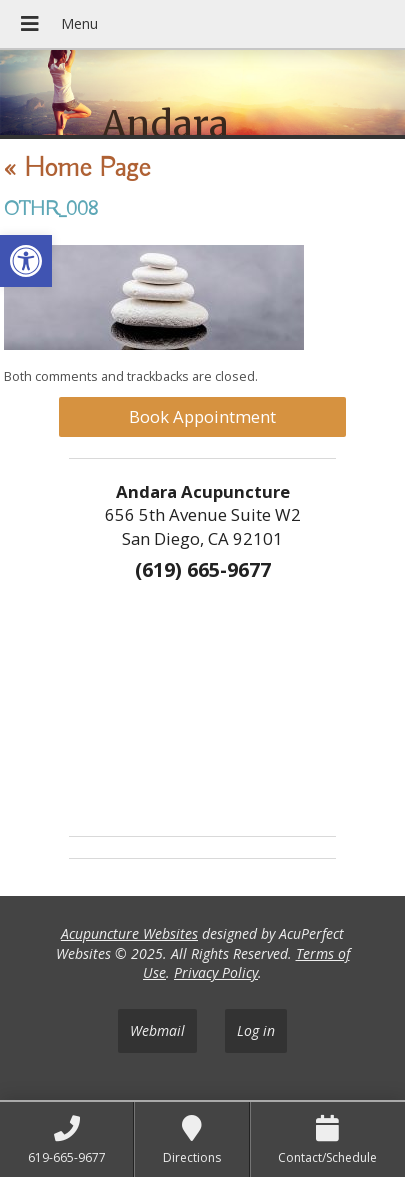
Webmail (157, 1030)
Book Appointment (202, 416)
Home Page (77, 168)
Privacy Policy (216, 972)
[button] (26, 261)
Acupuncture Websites (129, 933)
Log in (256, 1030)
